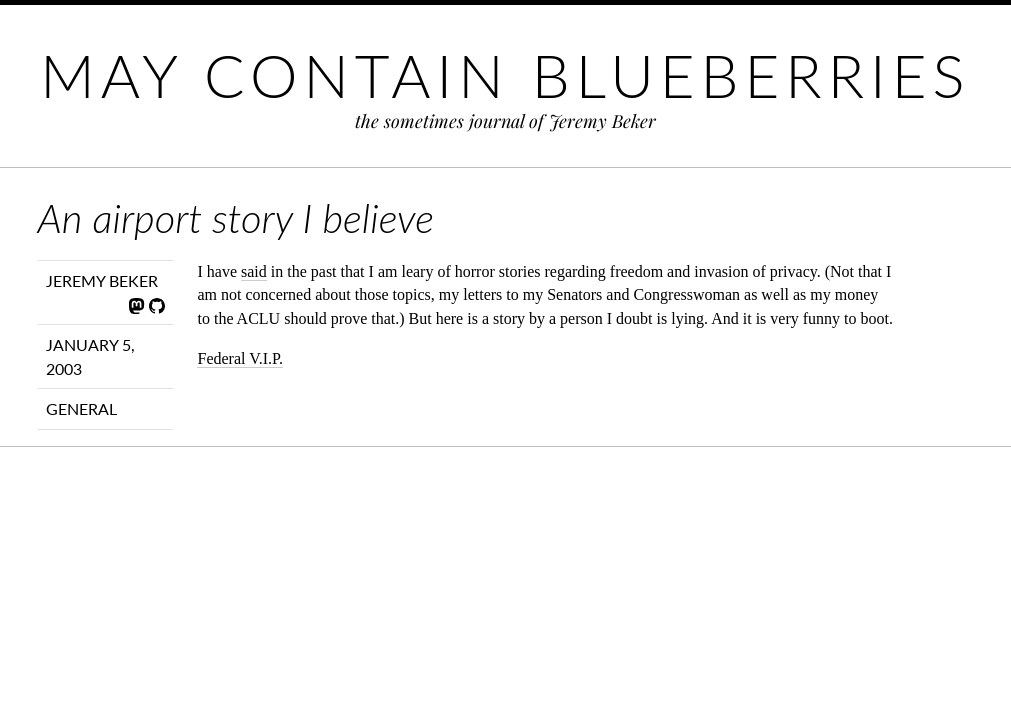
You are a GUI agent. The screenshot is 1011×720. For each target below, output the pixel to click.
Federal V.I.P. (240, 358)
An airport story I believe (236, 218)
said (254, 271)
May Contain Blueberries (505, 75)
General (81, 408)
